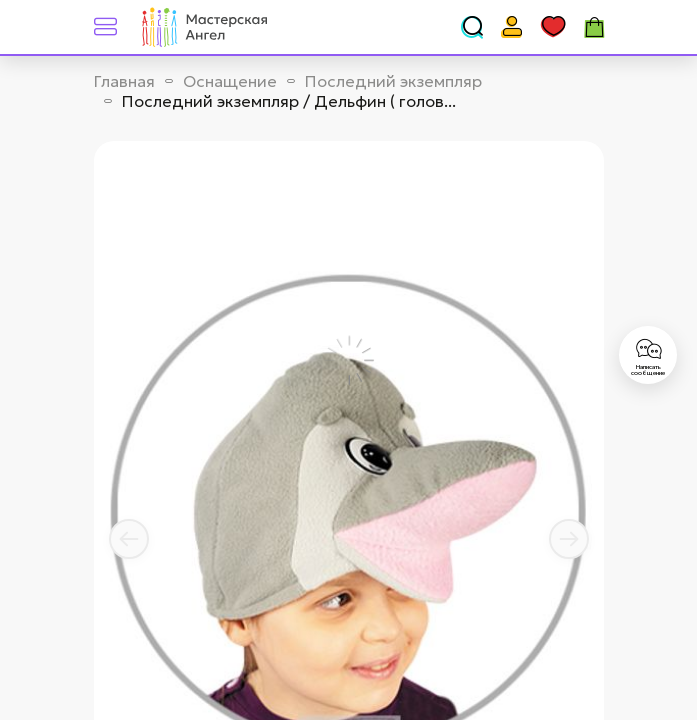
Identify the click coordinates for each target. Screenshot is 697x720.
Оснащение (230, 81)
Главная (124, 81)
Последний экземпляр (393, 81)
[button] (129, 539)
